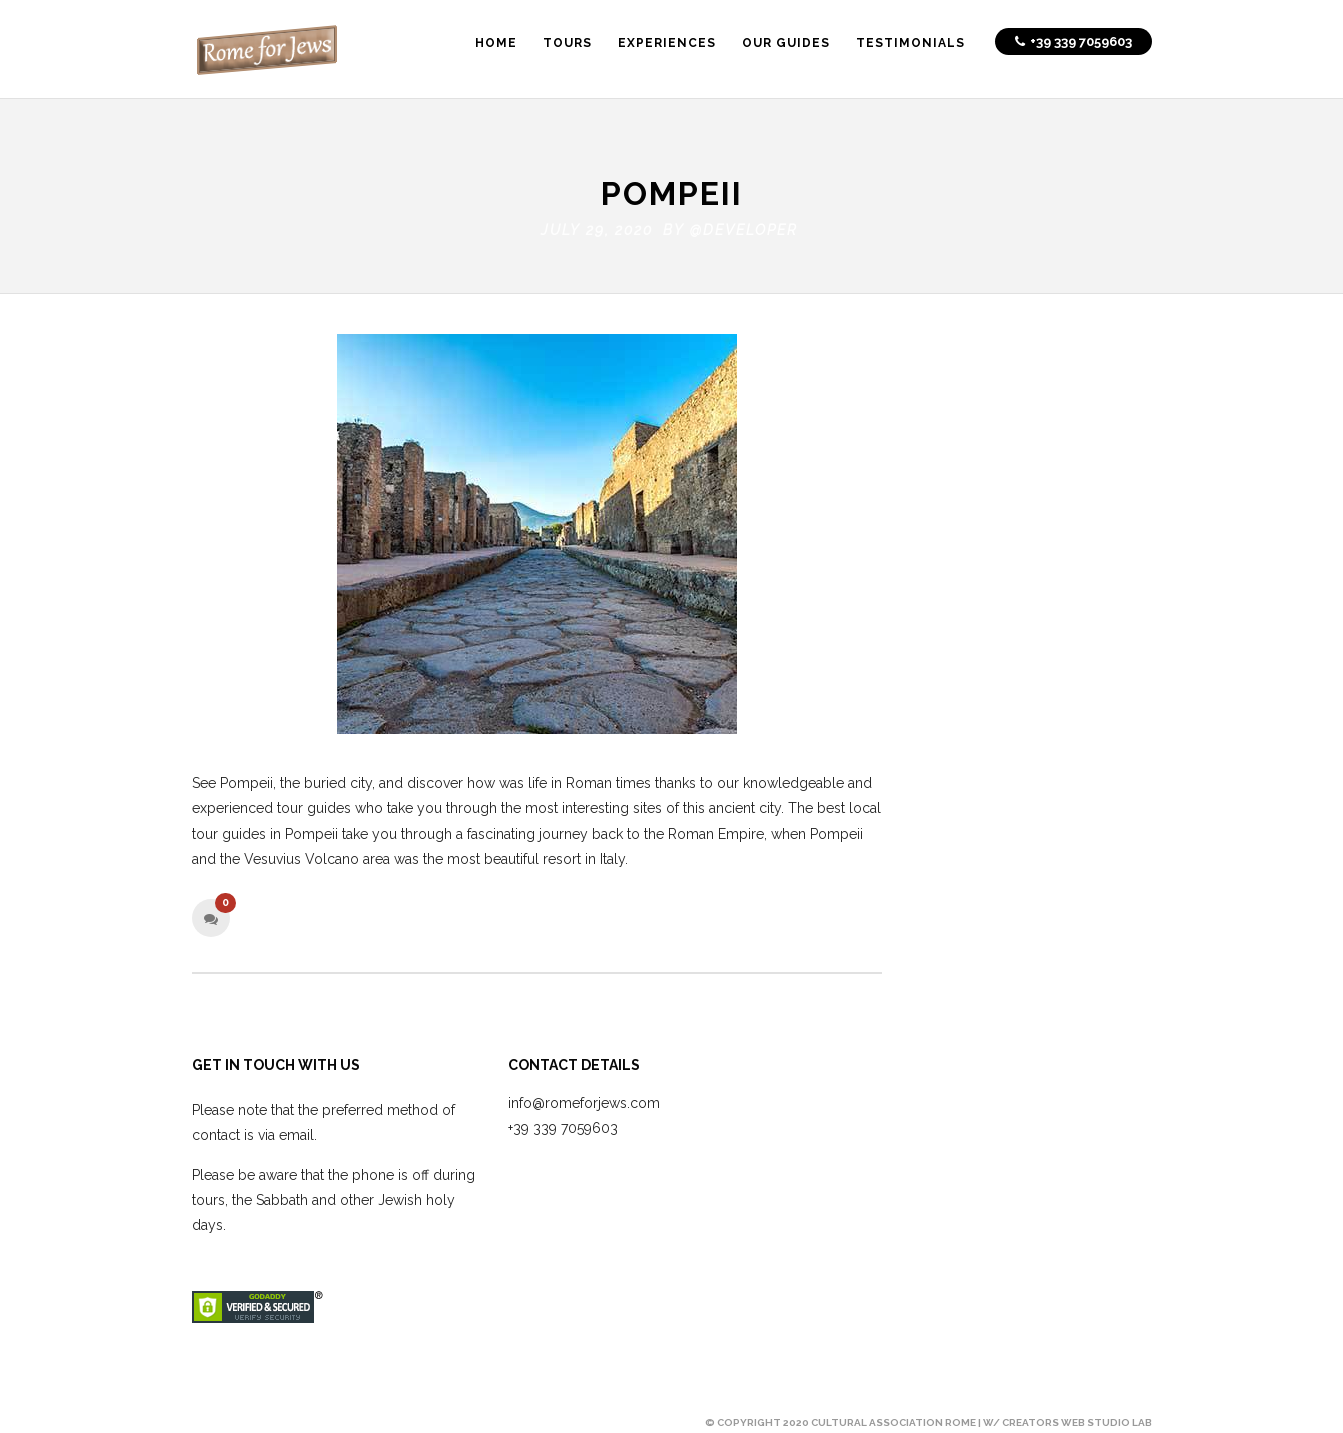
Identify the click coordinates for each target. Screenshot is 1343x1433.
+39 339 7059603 (563, 1124)
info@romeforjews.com (584, 1099)
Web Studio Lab (1106, 1417)
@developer (744, 226)
